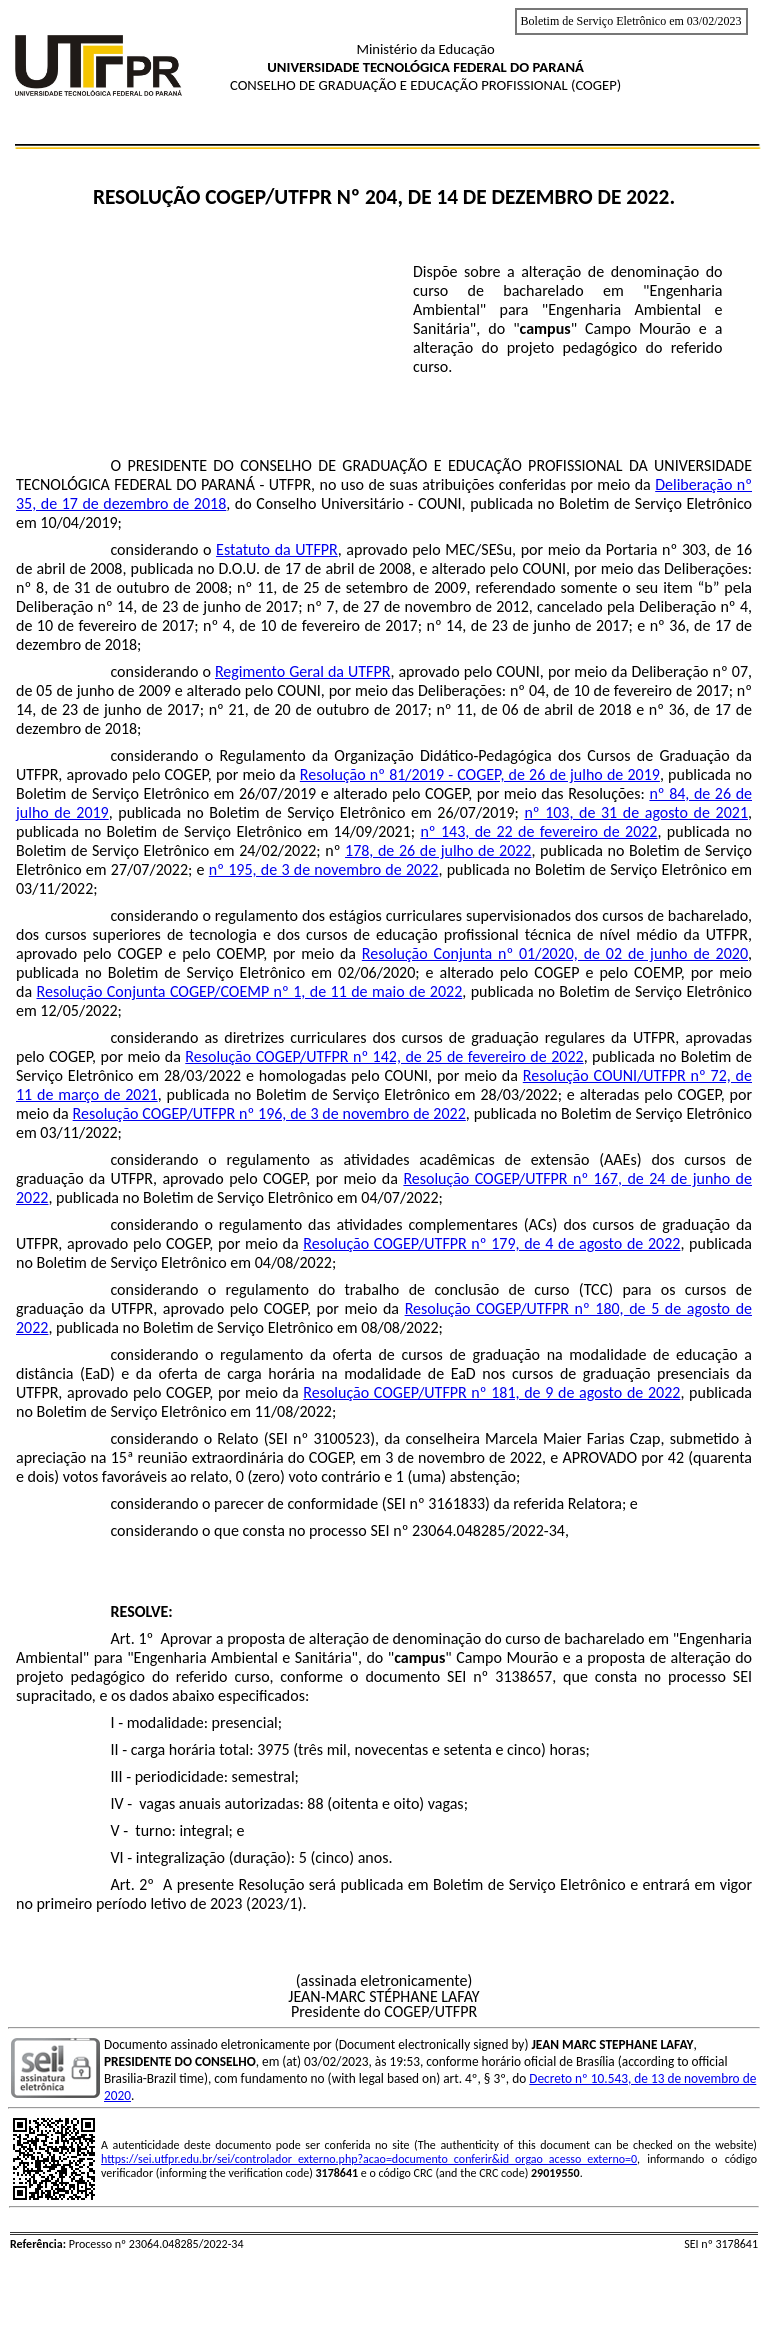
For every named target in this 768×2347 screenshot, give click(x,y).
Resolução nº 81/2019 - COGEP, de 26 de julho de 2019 (480, 774)
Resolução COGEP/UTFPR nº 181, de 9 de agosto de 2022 (491, 1392)
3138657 (523, 1676)
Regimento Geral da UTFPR (302, 671)
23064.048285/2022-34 (488, 1530)
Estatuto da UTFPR (277, 549)
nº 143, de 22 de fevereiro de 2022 (538, 831)
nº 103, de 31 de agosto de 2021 (636, 812)
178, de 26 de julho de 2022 (438, 850)
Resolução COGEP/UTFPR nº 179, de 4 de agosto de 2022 (491, 1243)
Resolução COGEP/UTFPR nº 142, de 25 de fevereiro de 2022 (384, 1056)
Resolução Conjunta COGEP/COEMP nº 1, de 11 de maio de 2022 (250, 991)
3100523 (341, 1438)
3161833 (456, 1503)
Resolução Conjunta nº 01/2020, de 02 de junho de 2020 (555, 953)
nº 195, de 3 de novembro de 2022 (324, 869)
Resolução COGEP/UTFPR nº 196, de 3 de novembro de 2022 (269, 1113)
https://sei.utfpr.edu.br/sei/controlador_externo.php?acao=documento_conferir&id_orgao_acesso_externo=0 (369, 2159)
